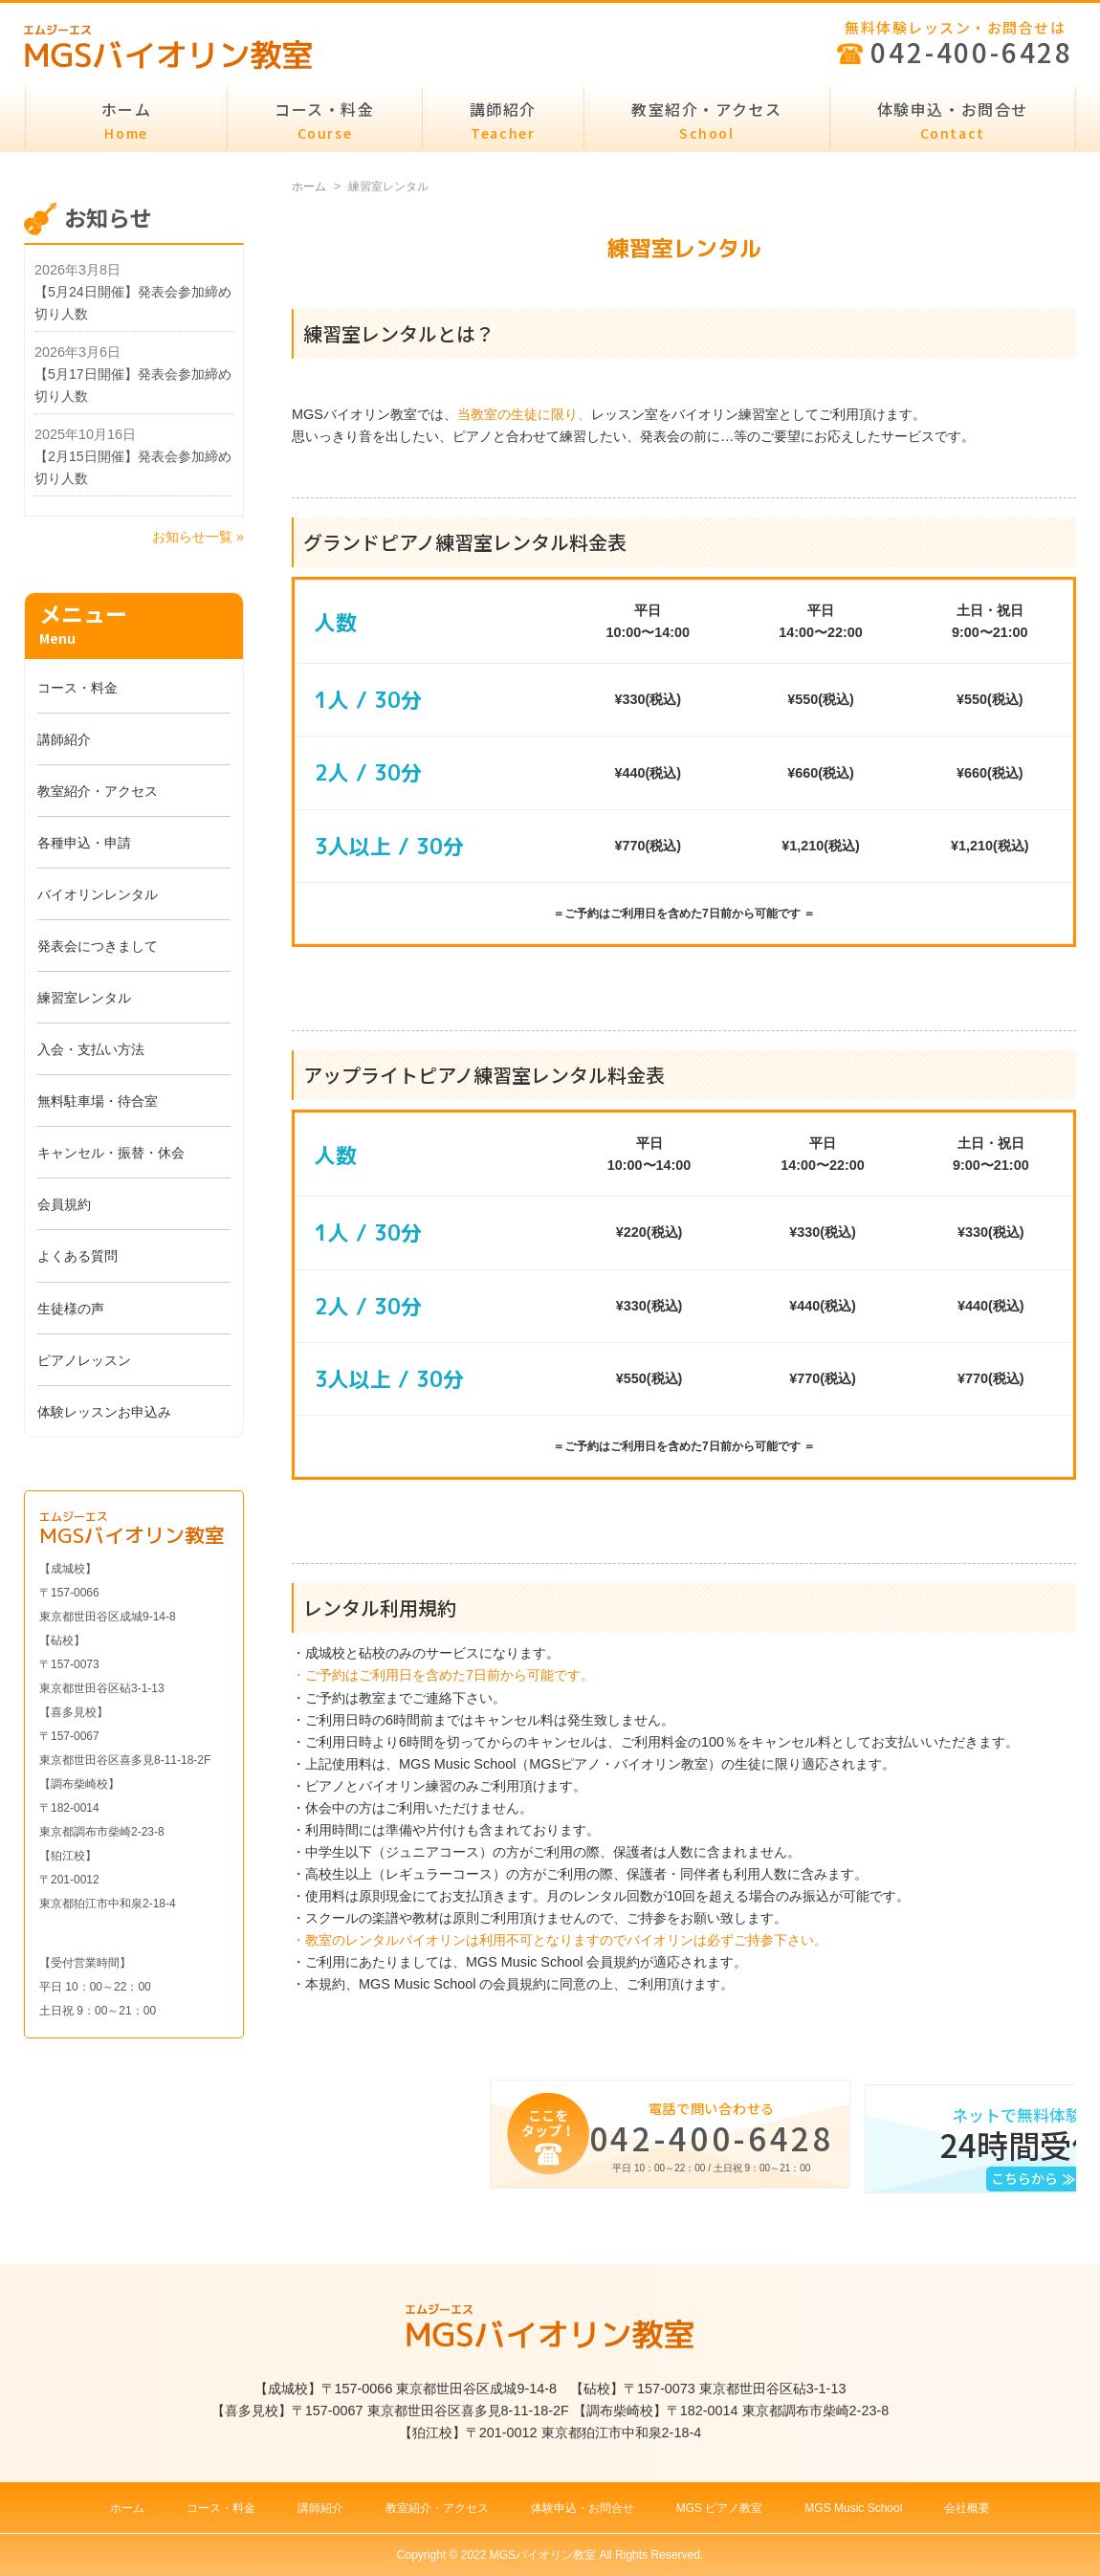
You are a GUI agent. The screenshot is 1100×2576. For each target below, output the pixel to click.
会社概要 (967, 2508)
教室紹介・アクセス (706, 120)
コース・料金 (325, 120)
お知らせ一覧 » (198, 536)
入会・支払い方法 (90, 1049)
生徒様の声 (70, 1308)
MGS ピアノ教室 (719, 2508)
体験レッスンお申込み (104, 1412)
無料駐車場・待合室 (97, 1101)
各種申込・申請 (84, 842)
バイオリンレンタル (97, 894)
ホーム (126, 120)
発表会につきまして (97, 946)
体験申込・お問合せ (952, 120)
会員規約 (64, 1204)
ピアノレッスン (84, 1360)
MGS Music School (853, 2508)
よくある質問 (77, 1256)
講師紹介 (503, 120)
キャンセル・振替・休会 (111, 1152)
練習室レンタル (84, 997)
